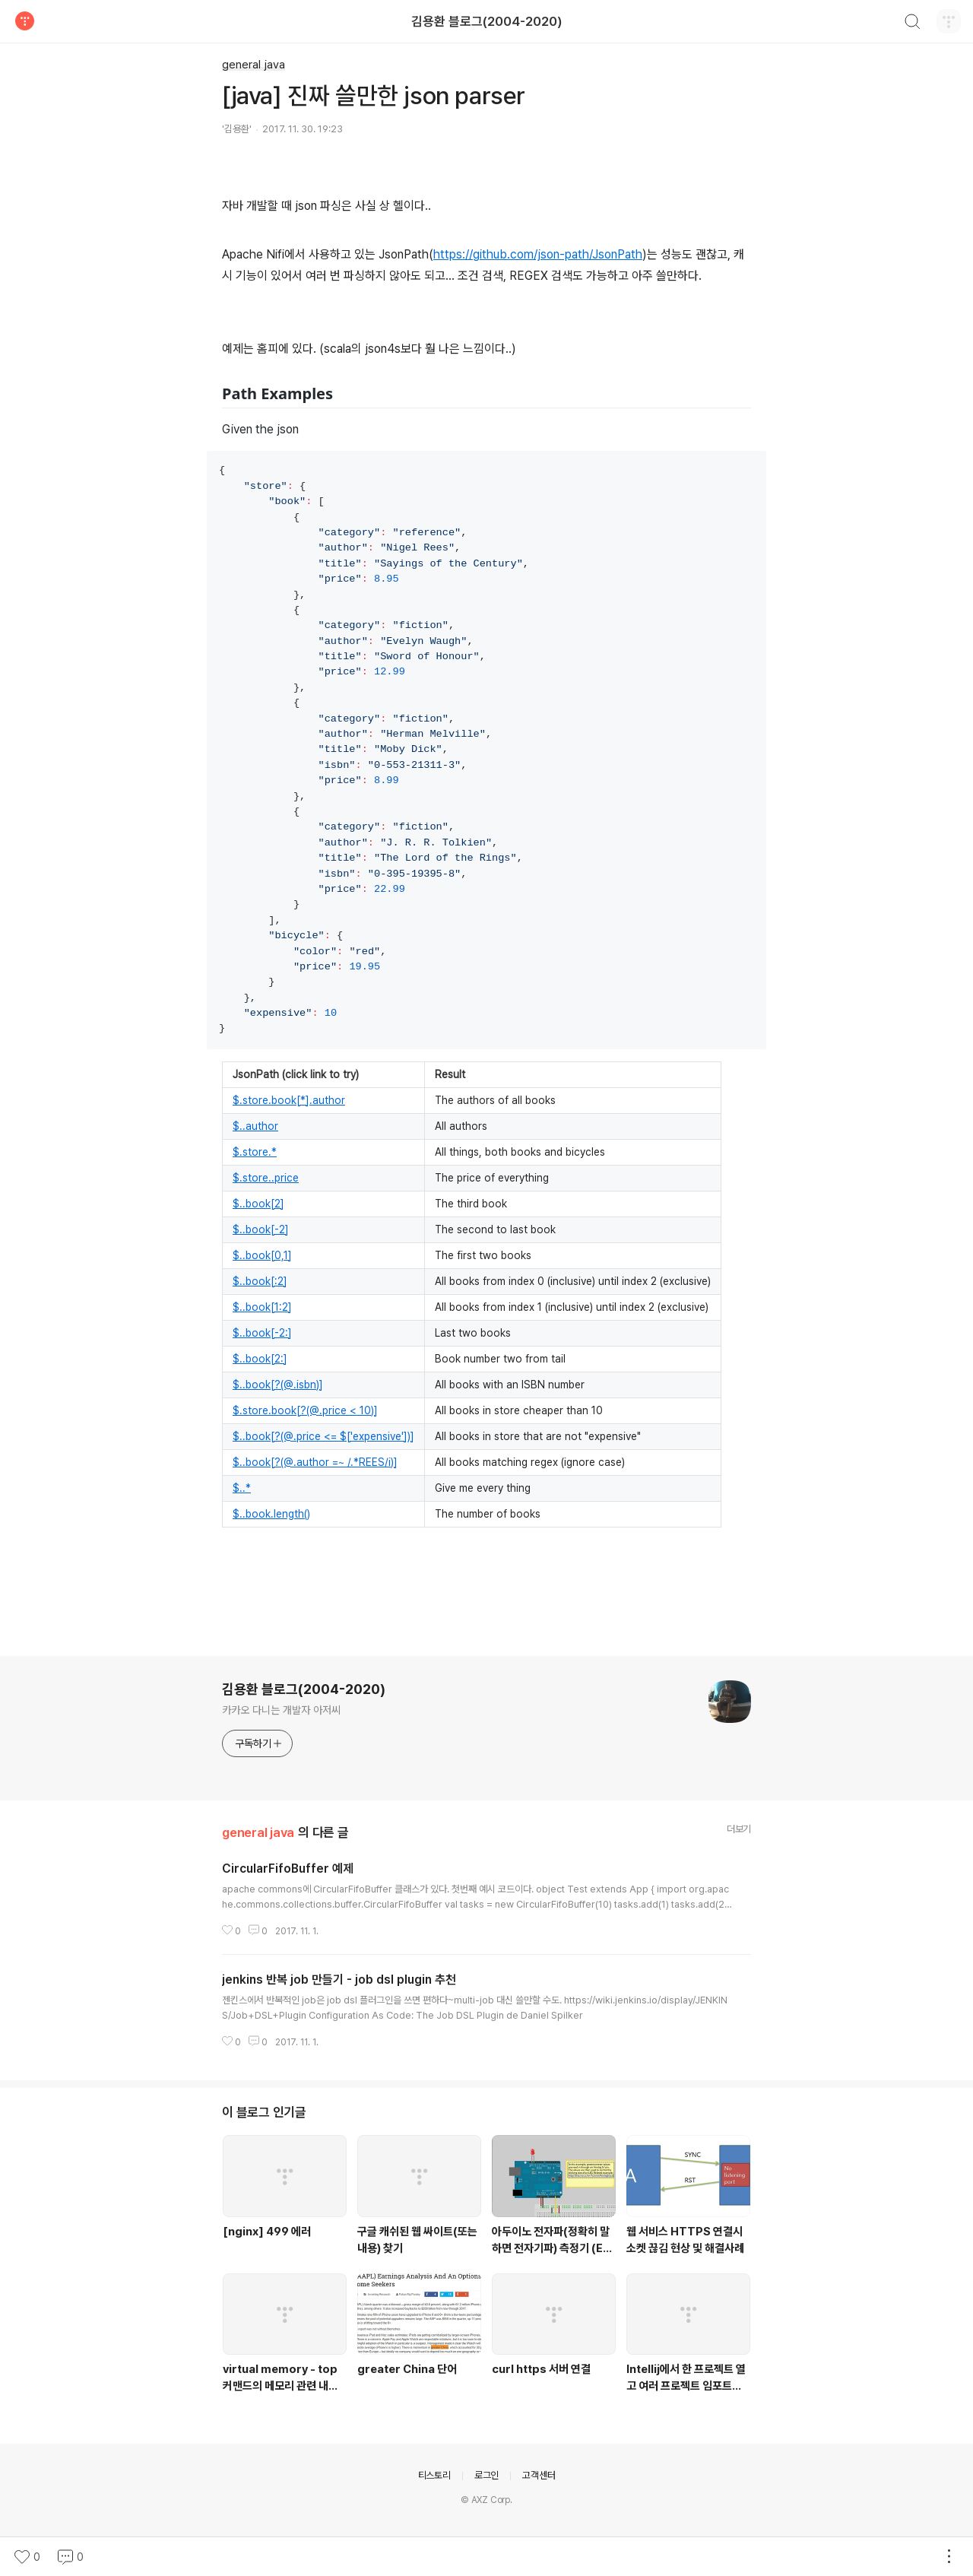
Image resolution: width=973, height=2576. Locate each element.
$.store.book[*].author (289, 1100)
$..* (242, 1488)
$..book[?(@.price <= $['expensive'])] (323, 1436)
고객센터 (538, 2475)
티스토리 (434, 2475)
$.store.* (255, 1152)
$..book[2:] (260, 1359)
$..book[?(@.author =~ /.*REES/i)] (315, 1462)
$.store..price (266, 1178)
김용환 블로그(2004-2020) (487, 21)
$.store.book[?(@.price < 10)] (305, 1410)
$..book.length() (271, 1514)
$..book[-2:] (262, 1333)
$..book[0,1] (262, 1255)
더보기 (739, 1829)
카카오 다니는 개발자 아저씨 (281, 1710)
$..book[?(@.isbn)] (278, 1384)
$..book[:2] (260, 1281)
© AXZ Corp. (486, 2500)
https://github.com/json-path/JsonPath (537, 254)
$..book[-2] (261, 1229)
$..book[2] (258, 1204)
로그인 (486, 2475)
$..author (255, 1126)
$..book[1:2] (262, 1307)
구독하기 (259, 1743)
